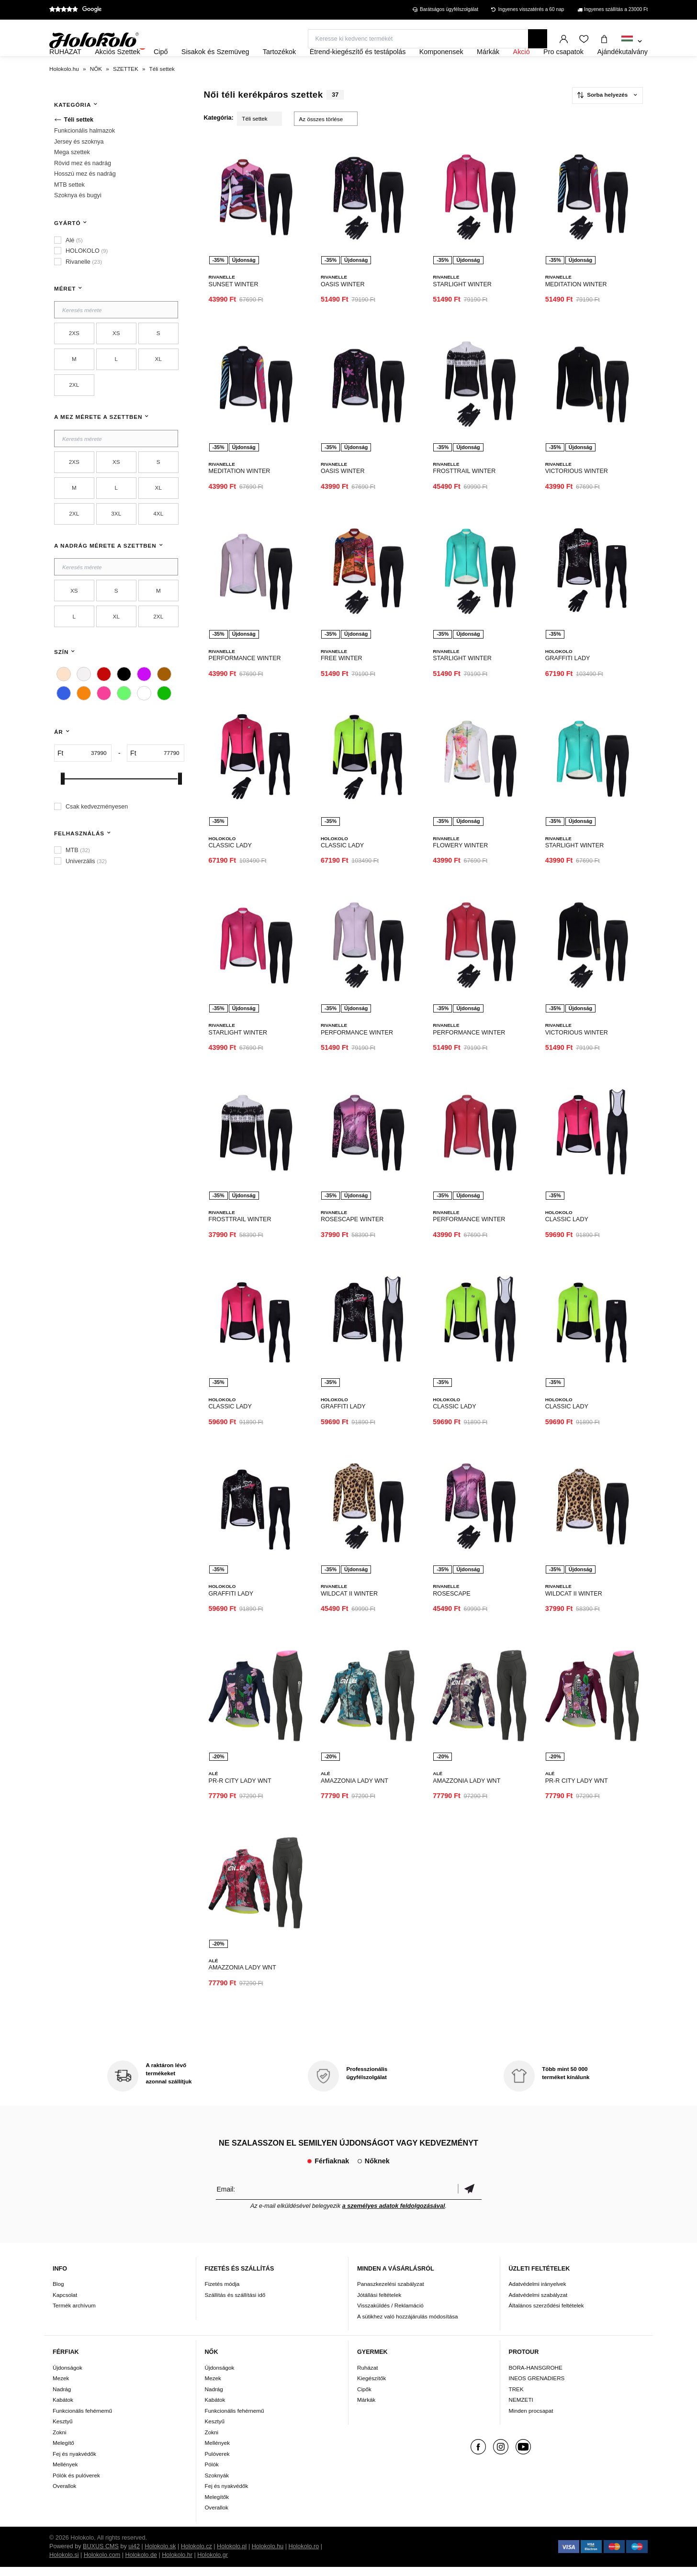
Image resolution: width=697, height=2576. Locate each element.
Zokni (60, 2441)
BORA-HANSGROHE (535, 2377)
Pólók (212, 2473)
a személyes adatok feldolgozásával (393, 2215)
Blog (58, 2293)
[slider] (63, 805)
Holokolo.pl (232, 2555)
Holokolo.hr (177, 2564)
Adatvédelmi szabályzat (538, 2304)
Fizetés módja (222, 2293)
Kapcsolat (65, 2304)
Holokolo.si (64, 2564)
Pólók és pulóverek (76, 2484)
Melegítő (63, 2452)
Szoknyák (217, 2484)
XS (116, 359)
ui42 (134, 2555)
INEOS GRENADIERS (537, 2387)
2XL (74, 411)
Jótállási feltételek (379, 2304)
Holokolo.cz (196, 2555)
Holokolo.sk (160, 2555)
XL (158, 385)
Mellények (65, 2473)
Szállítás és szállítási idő (235, 2304)
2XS (74, 359)
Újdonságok (67, 2377)
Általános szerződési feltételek (546, 2314)
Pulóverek (217, 2463)
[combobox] (631, 41)
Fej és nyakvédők (74, 2463)
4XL (158, 539)
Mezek (61, 2387)
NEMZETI (521, 2409)
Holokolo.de (141, 2564)
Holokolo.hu (268, 2555)
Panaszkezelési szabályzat (390, 2293)
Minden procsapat (531, 2420)
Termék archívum (74, 2314)
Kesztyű (63, 2430)
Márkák (366, 2409)
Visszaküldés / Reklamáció (390, 2314)
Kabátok (63, 2409)
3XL (116, 539)
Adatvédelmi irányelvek (537, 2293)
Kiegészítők (371, 2387)
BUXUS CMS (101, 2555)
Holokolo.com (102, 2564)
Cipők (364, 2398)
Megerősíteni (470, 2198)
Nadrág (62, 2398)
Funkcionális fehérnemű (82, 2420)
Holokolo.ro (303, 2555)
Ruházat (367, 2377)
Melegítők (217, 2506)
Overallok (64, 2495)
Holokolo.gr (212, 2564)
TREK (516, 2398)
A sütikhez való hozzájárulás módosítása (407, 2325)
